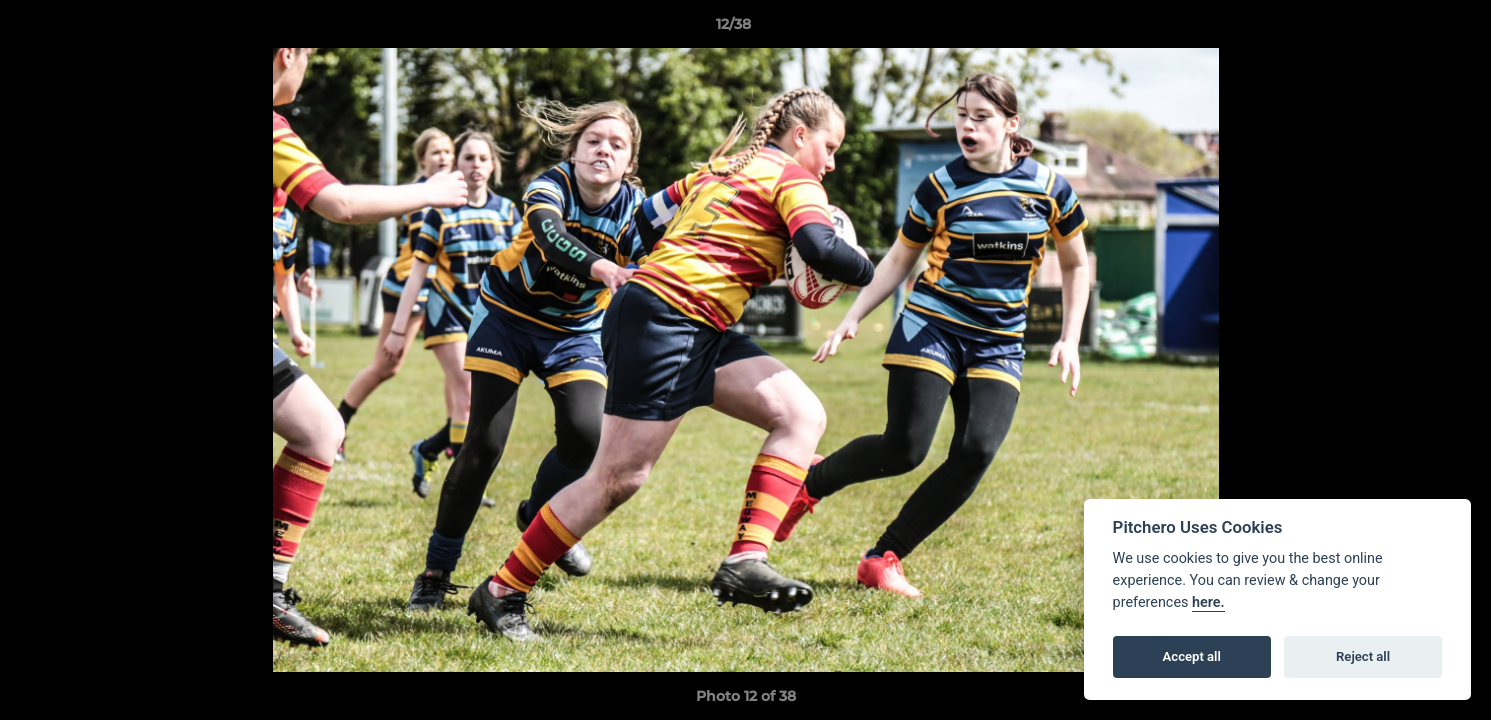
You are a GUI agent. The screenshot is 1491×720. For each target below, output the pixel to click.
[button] (1407, 29)
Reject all (1363, 656)
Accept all (1192, 656)
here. (1208, 602)
